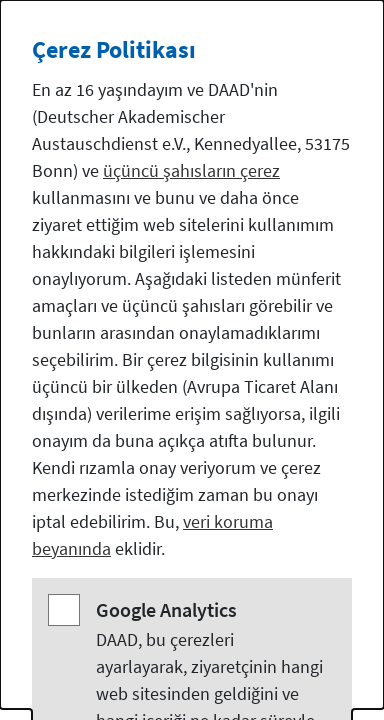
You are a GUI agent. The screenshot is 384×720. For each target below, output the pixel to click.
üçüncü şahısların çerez (191, 170)
